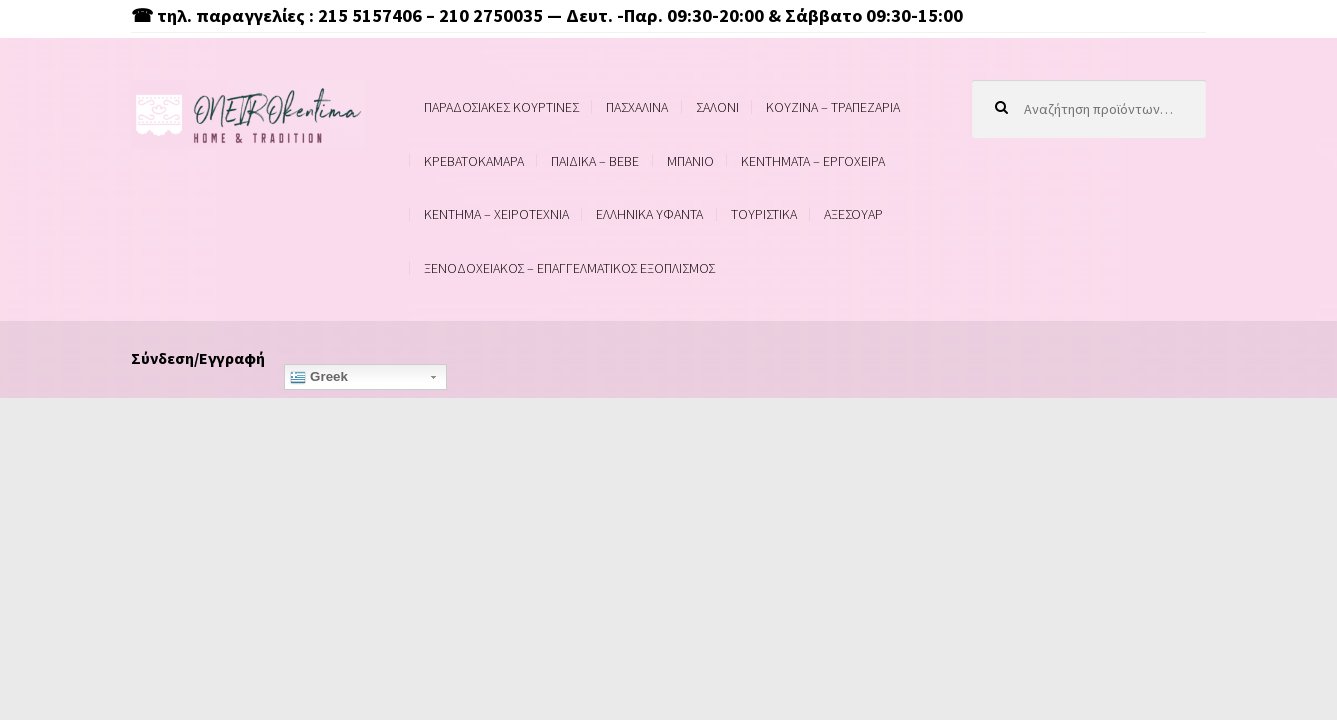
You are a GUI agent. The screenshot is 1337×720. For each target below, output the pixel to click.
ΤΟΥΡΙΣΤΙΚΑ (764, 214)
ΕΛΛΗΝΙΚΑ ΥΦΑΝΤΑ (649, 214)
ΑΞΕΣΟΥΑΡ (853, 214)
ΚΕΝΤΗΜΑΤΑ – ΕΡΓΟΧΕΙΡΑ (813, 161)
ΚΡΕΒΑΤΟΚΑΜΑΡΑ (474, 161)
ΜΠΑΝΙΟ (690, 161)
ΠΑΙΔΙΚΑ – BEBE (595, 161)
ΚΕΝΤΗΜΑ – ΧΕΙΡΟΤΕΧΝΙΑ (496, 214)
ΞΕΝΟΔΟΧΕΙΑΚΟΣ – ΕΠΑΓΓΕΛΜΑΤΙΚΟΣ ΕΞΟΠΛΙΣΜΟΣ (569, 268)
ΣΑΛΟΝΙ (717, 107)
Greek (319, 377)
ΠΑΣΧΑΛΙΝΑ (637, 107)
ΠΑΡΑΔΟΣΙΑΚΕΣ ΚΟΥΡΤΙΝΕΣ (501, 107)
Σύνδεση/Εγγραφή (198, 358)
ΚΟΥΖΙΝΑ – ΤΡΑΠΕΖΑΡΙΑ (833, 107)
